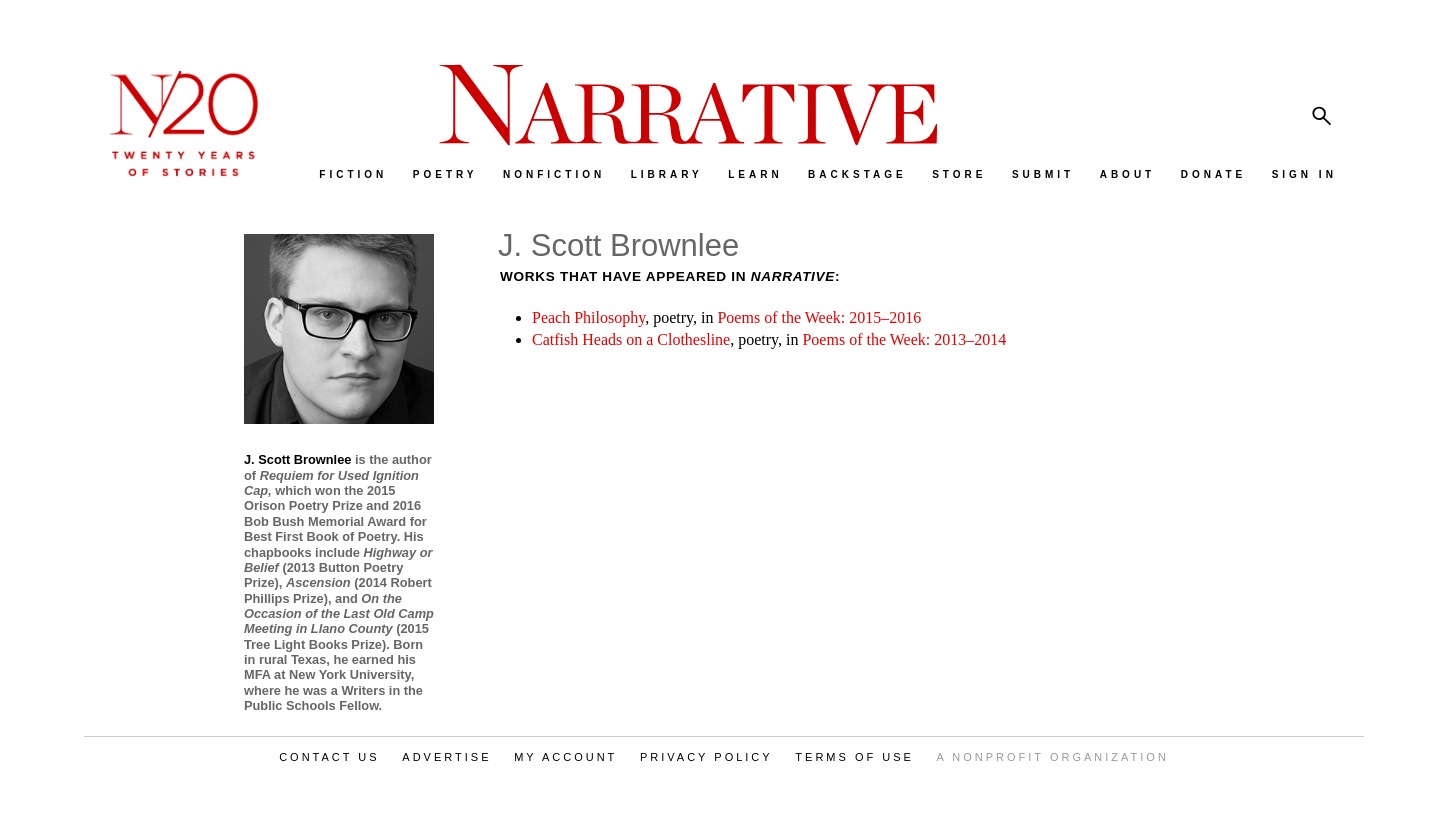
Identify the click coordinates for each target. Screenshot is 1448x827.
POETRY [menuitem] (445, 174)
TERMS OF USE (854, 757)
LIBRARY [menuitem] (667, 174)
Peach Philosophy (588, 317)
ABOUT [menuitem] (1128, 174)
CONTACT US (329, 757)
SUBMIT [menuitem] (1043, 174)
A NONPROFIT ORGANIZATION (1053, 757)
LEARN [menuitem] (755, 174)
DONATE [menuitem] (1213, 174)
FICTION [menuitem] (353, 174)
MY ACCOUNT (565, 757)
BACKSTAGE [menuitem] (857, 174)
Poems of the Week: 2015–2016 (819, 317)
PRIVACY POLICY (706, 757)
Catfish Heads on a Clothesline (631, 339)
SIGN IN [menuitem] (1304, 174)
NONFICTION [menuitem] (554, 174)
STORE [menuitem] (959, 174)
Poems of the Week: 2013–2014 (904, 339)
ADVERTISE (446, 757)
